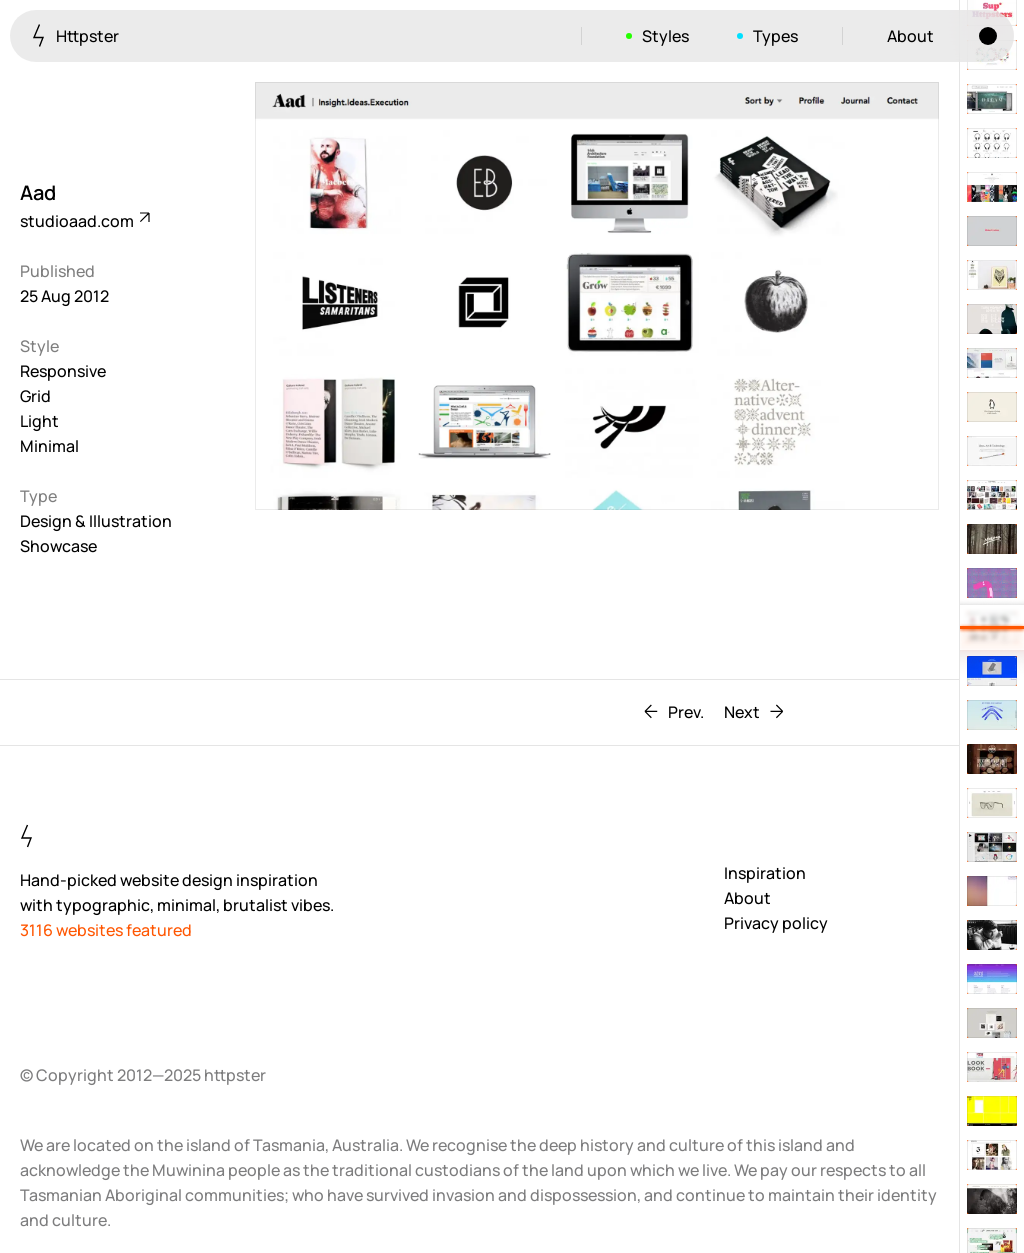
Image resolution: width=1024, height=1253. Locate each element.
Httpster (75, 35)
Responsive (63, 371)
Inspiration (765, 873)
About (910, 36)
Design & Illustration (96, 521)
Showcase (58, 546)
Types (775, 36)
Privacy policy (776, 923)
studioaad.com (84, 221)
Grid (35, 396)
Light (39, 421)
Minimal (49, 446)
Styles (665, 36)
